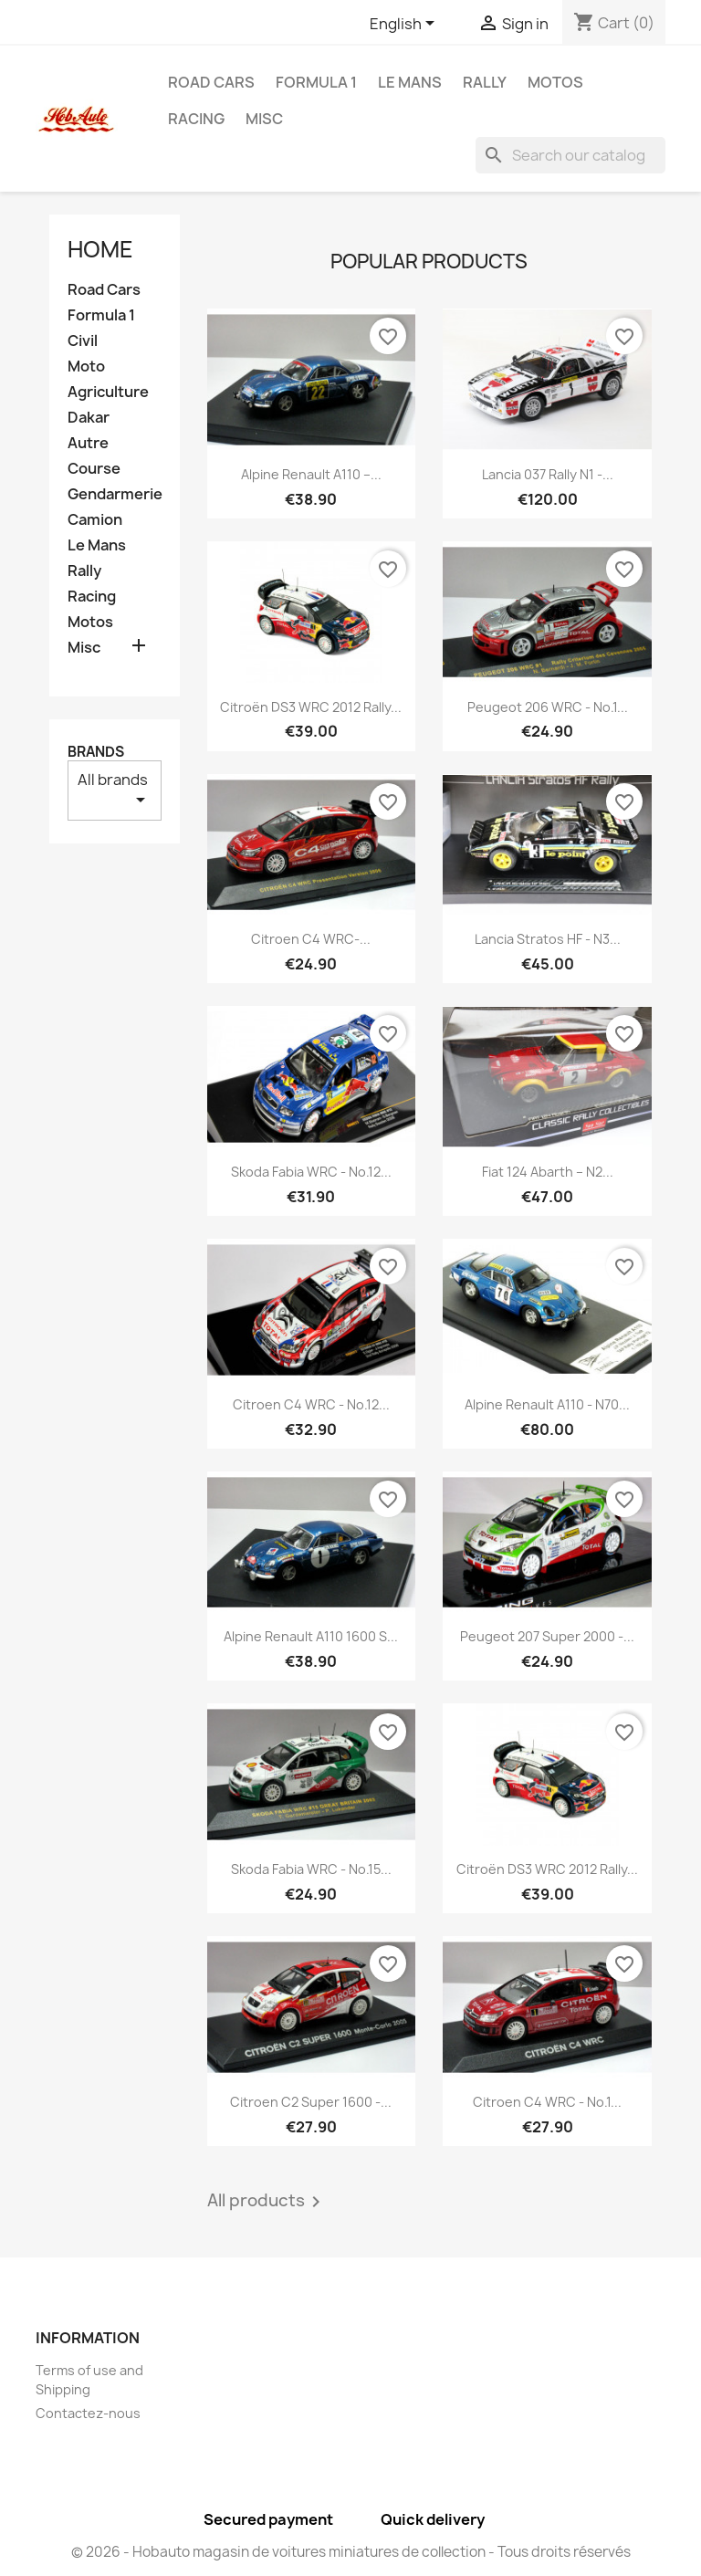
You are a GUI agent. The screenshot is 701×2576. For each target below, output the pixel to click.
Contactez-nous (88, 2413)
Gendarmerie (115, 494)
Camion (95, 519)
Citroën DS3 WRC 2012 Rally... (311, 707)
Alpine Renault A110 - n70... (547, 1404)
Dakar (89, 417)
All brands (115, 790)
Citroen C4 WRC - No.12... (311, 1404)
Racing (196, 119)
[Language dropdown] (405, 25)
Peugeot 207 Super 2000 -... (547, 1636)
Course (94, 468)
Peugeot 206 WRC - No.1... (547, 707)
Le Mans (410, 82)
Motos (555, 82)
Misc (264, 119)
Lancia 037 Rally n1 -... (547, 474)
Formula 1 (316, 82)
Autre (88, 443)
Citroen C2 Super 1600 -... (311, 2101)
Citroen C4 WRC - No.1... (547, 2101)
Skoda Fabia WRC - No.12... (311, 1171)
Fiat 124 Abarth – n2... (547, 1171)
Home (100, 249)
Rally (485, 82)
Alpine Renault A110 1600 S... (311, 1636)
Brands (96, 751)
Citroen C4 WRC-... (311, 939)
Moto (86, 366)
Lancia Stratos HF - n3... (548, 939)
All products (267, 2202)
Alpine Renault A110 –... (311, 474)
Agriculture (108, 392)
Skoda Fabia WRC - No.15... (311, 1869)
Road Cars (211, 82)
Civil (83, 341)
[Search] (570, 155)
